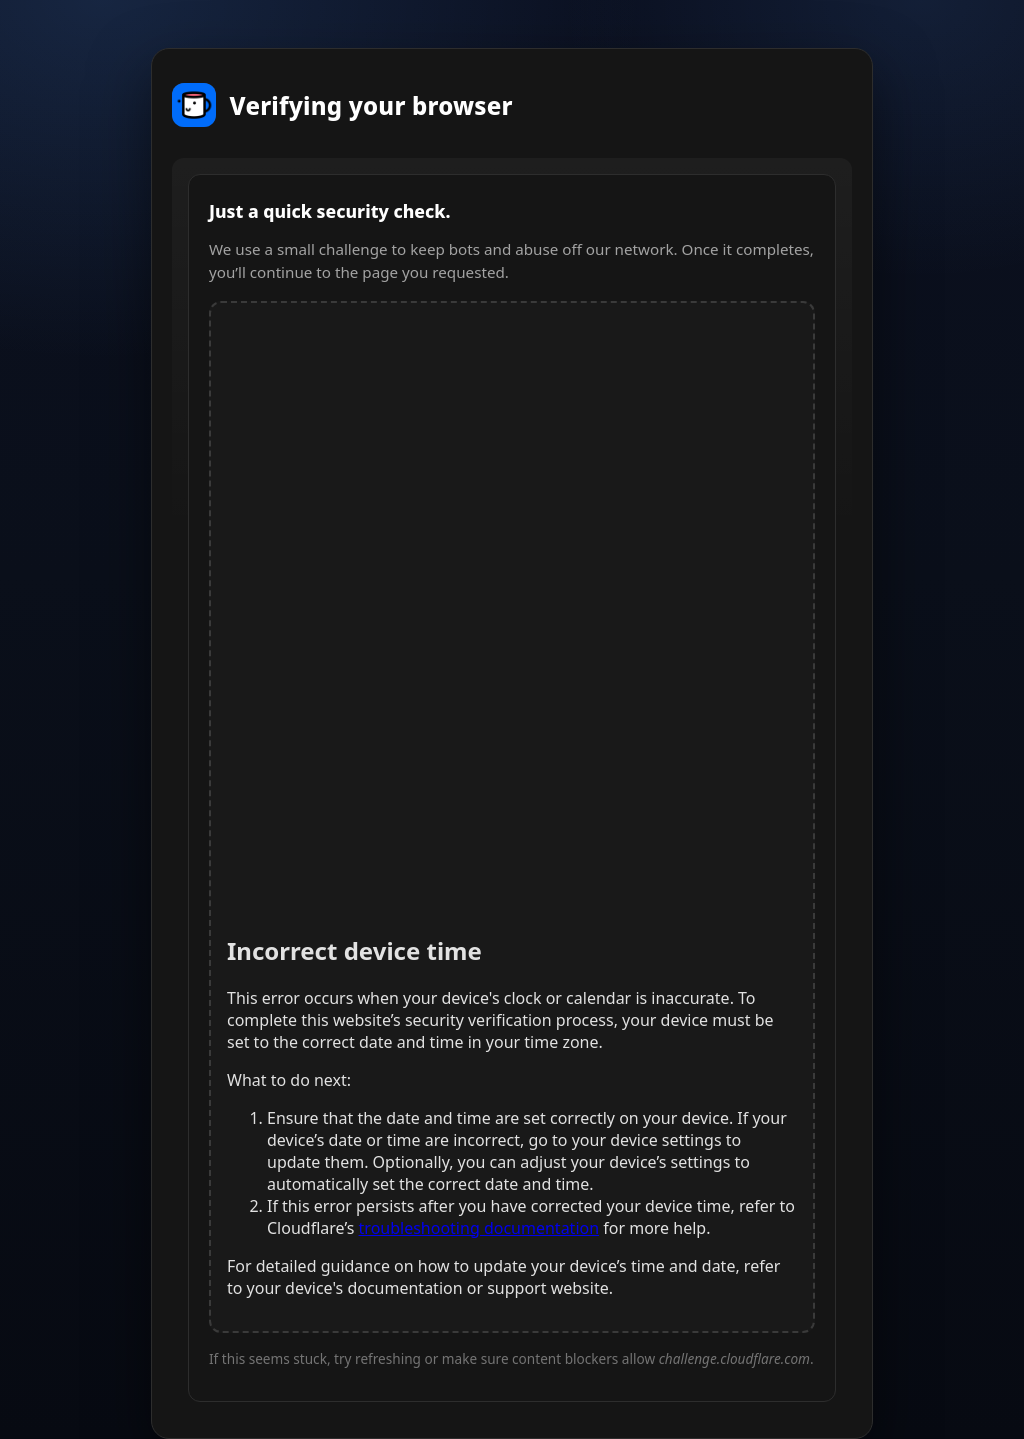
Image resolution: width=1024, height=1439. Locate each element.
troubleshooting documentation (479, 1228)
